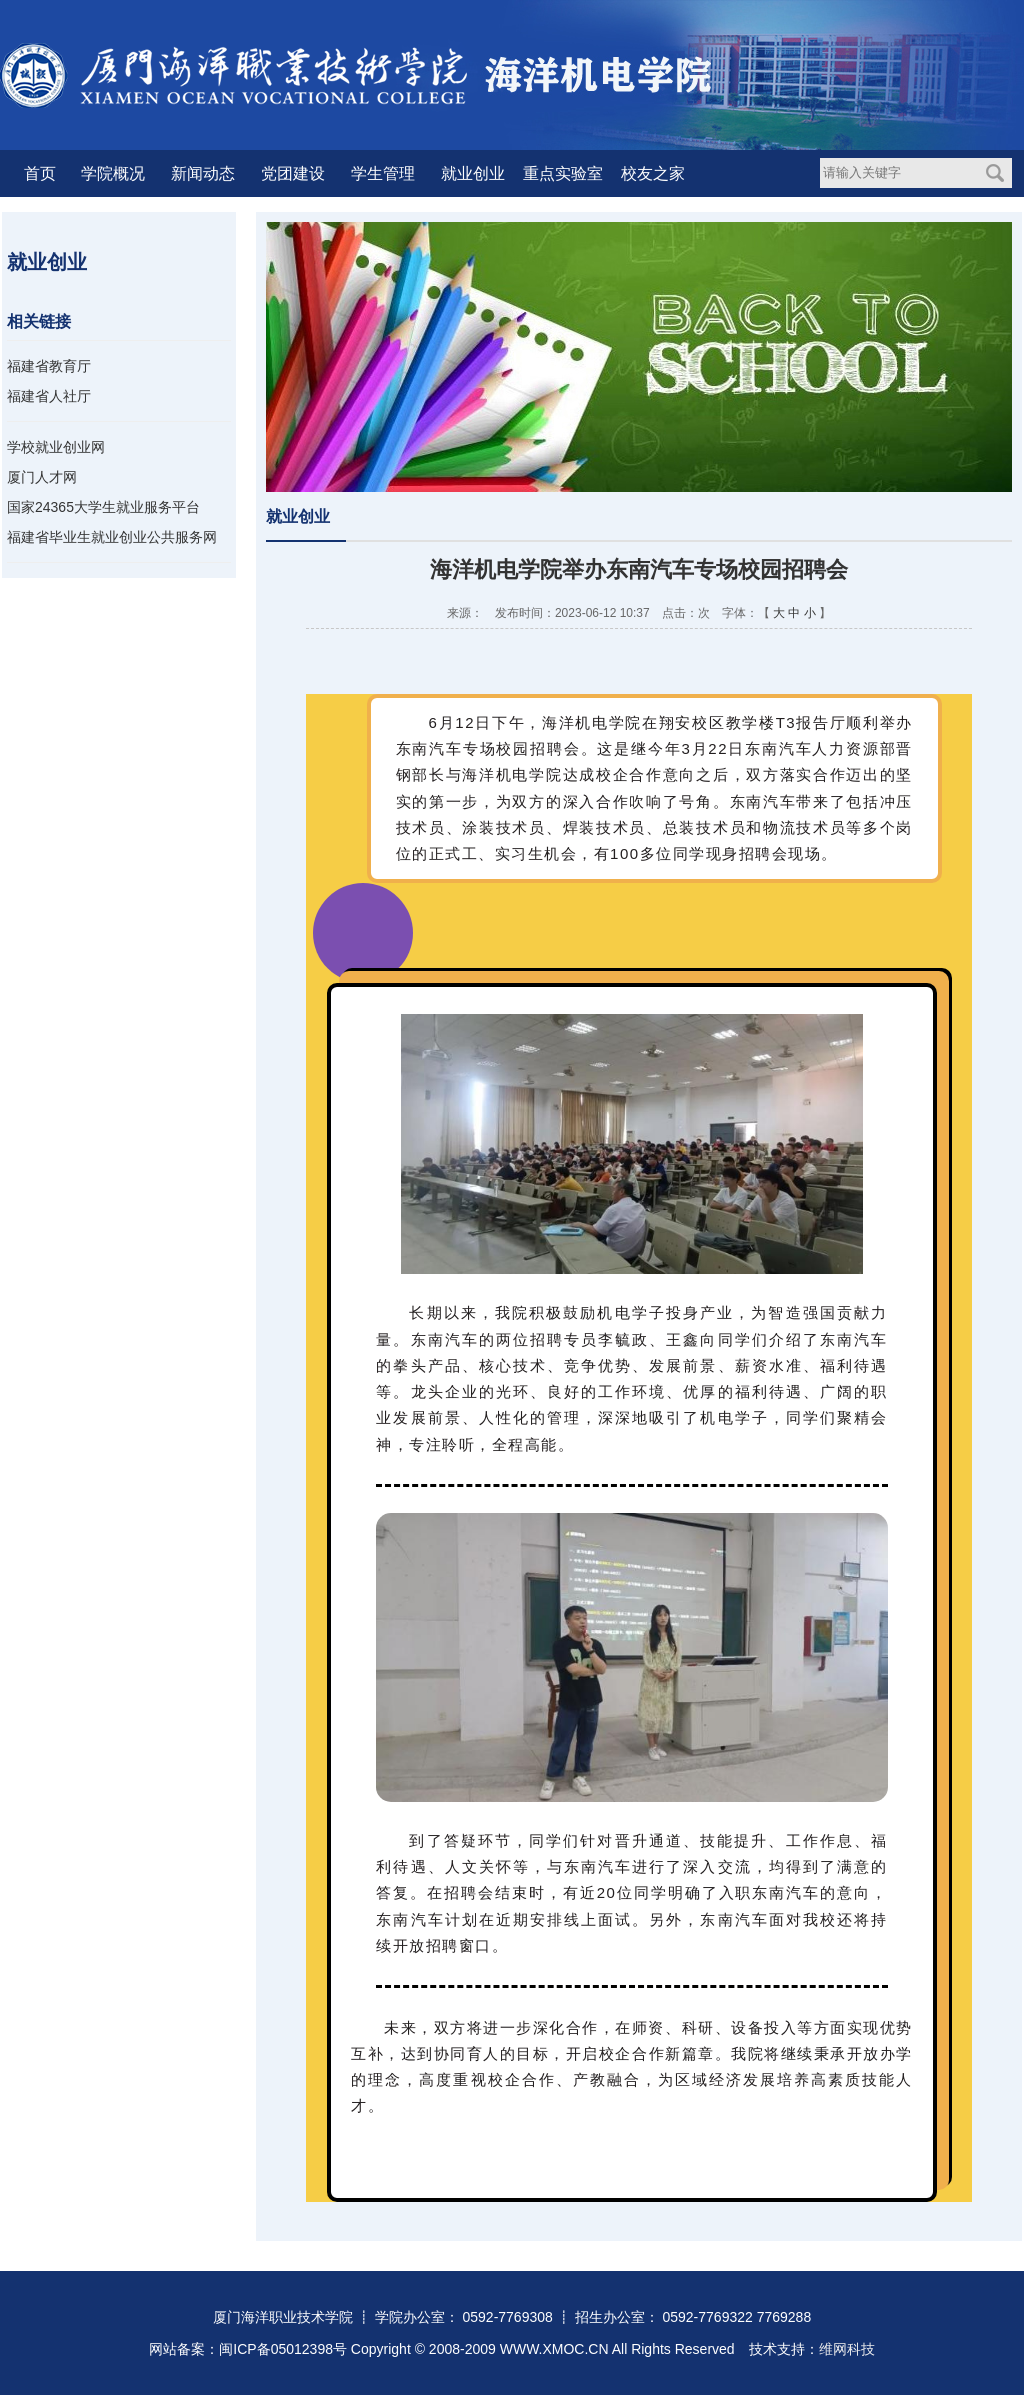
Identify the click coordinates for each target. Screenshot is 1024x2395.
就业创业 (473, 173)
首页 (40, 173)
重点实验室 (563, 173)
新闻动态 (203, 173)
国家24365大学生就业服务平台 (103, 507)
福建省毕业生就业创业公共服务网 (112, 537)
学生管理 (383, 173)
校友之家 (653, 173)
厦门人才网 (42, 477)
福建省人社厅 (49, 396)
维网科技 (847, 2349)
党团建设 (293, 173)
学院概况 (113, 173)
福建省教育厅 (49, 366)
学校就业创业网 (56, 447)
